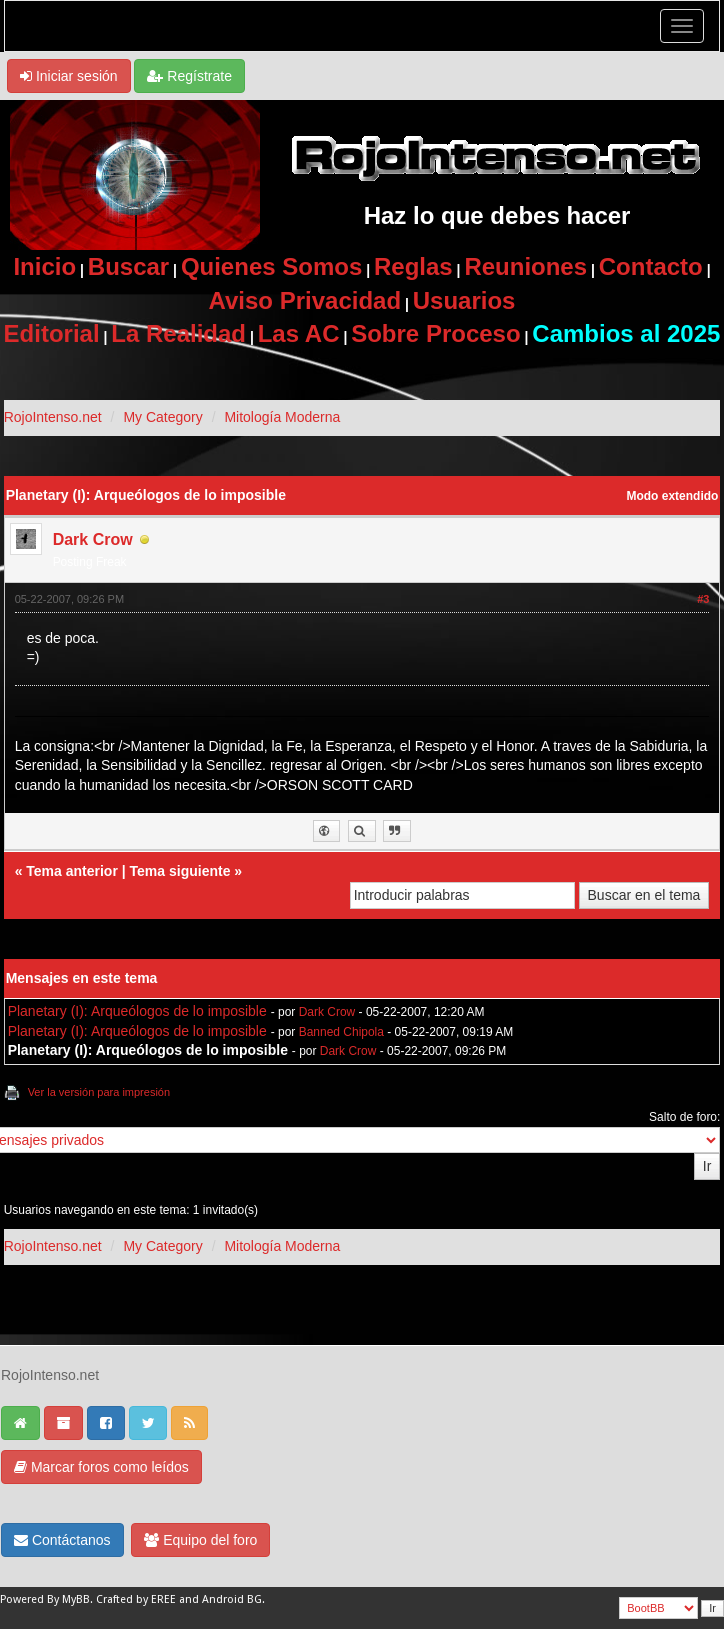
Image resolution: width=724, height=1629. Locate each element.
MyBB (76, 1599)
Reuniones (525, 266)
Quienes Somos (271, 266)
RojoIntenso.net (53, 417)
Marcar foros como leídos (101, 1467)
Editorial (52, 333)
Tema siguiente (180, 871)
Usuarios (464, 300)
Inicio (44, 266)
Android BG (232, 1599)
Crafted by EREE (136, 1599)
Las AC (299, 333)
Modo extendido (673, 496)
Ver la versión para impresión (99, 1092)
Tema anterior (72, 871)
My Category (162, 417)
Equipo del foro (200, 1540)
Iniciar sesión (69, 76)
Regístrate (189, 76)
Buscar (128, 266)
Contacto (651, 266)
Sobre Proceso (435, 333)
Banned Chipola (341, 1032)
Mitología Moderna (282, 417)
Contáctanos (62, 1540)
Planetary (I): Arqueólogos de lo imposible (137, 1011)
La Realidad (178, 333)
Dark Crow (93, 539)
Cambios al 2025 (626, 333)
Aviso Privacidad (305, 300)
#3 (703, 599)
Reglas (413, 266)
